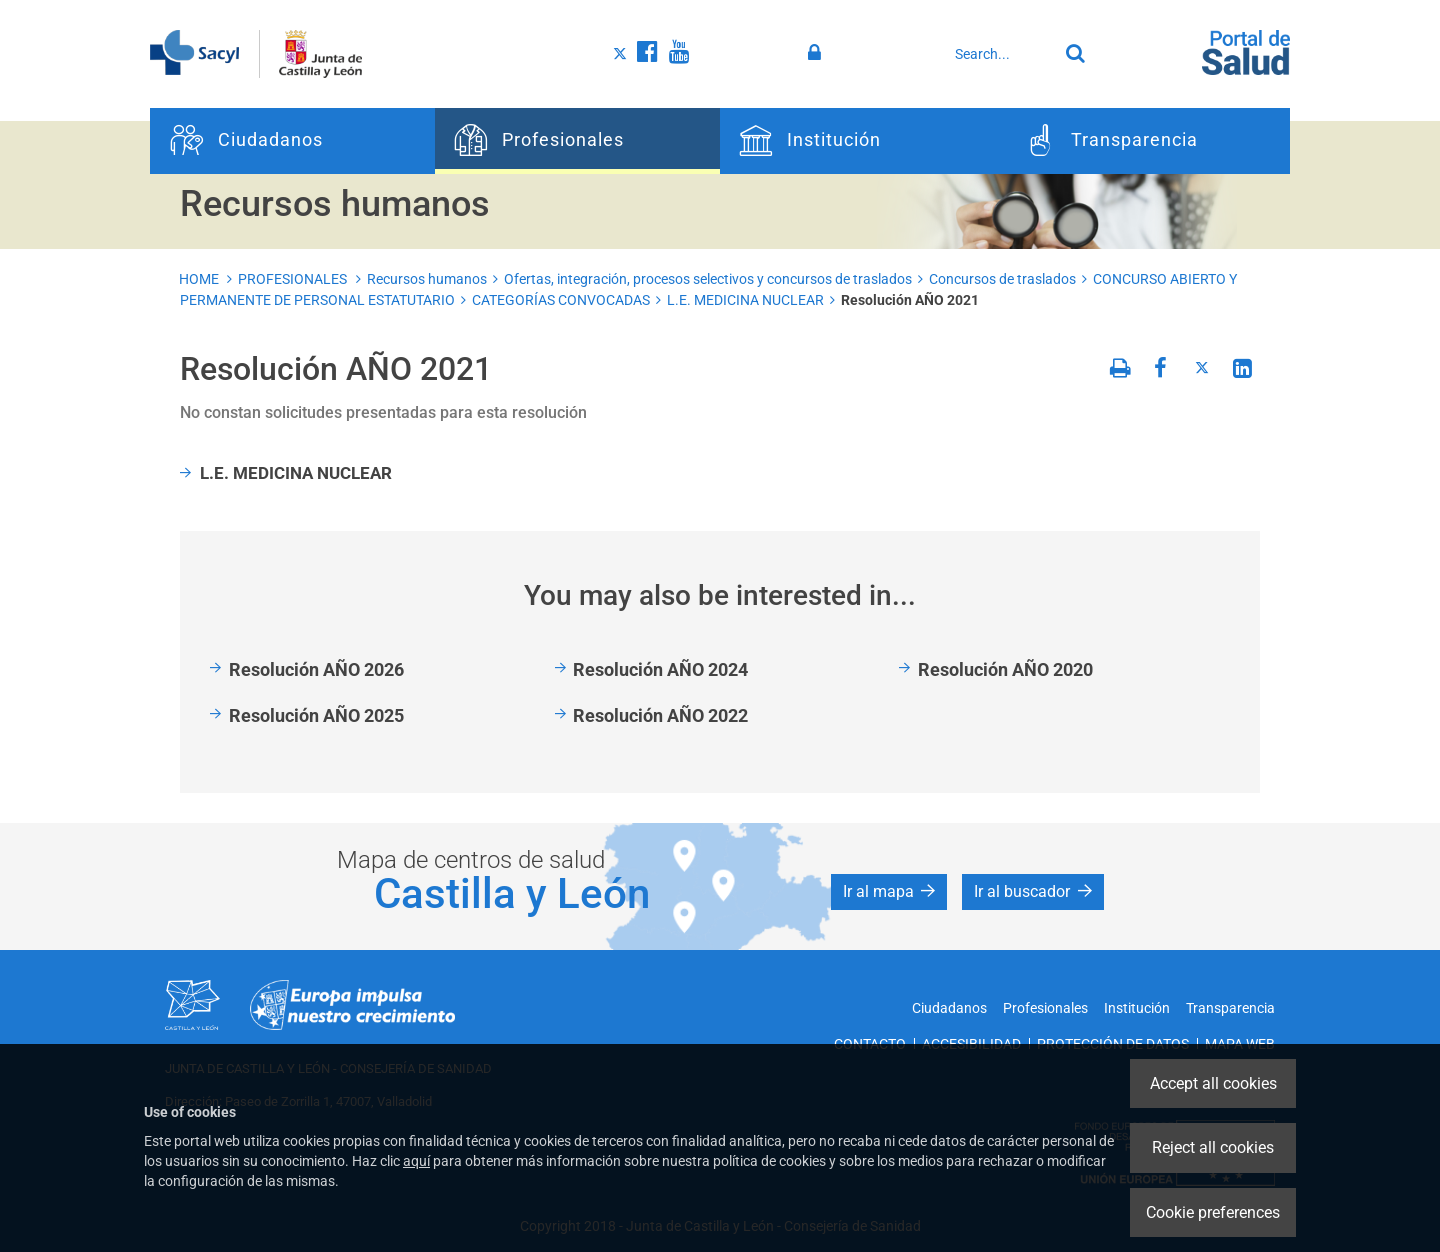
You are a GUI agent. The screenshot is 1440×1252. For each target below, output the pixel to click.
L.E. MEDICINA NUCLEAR (745, 300)
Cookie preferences (1213, 1212)
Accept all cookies (1213, 1083)
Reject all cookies (1213, 1147)
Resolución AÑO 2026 (316, 669)
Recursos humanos (427, 279)
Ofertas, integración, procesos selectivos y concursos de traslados (708, 279)
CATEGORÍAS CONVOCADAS (561, 300)
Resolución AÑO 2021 (910, 300)
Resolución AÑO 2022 (660, 715)
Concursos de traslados (1002, 279)
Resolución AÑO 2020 (1005, 669)
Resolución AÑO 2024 (660, 669)
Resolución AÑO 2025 (316, 715)
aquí (416, 1161)
